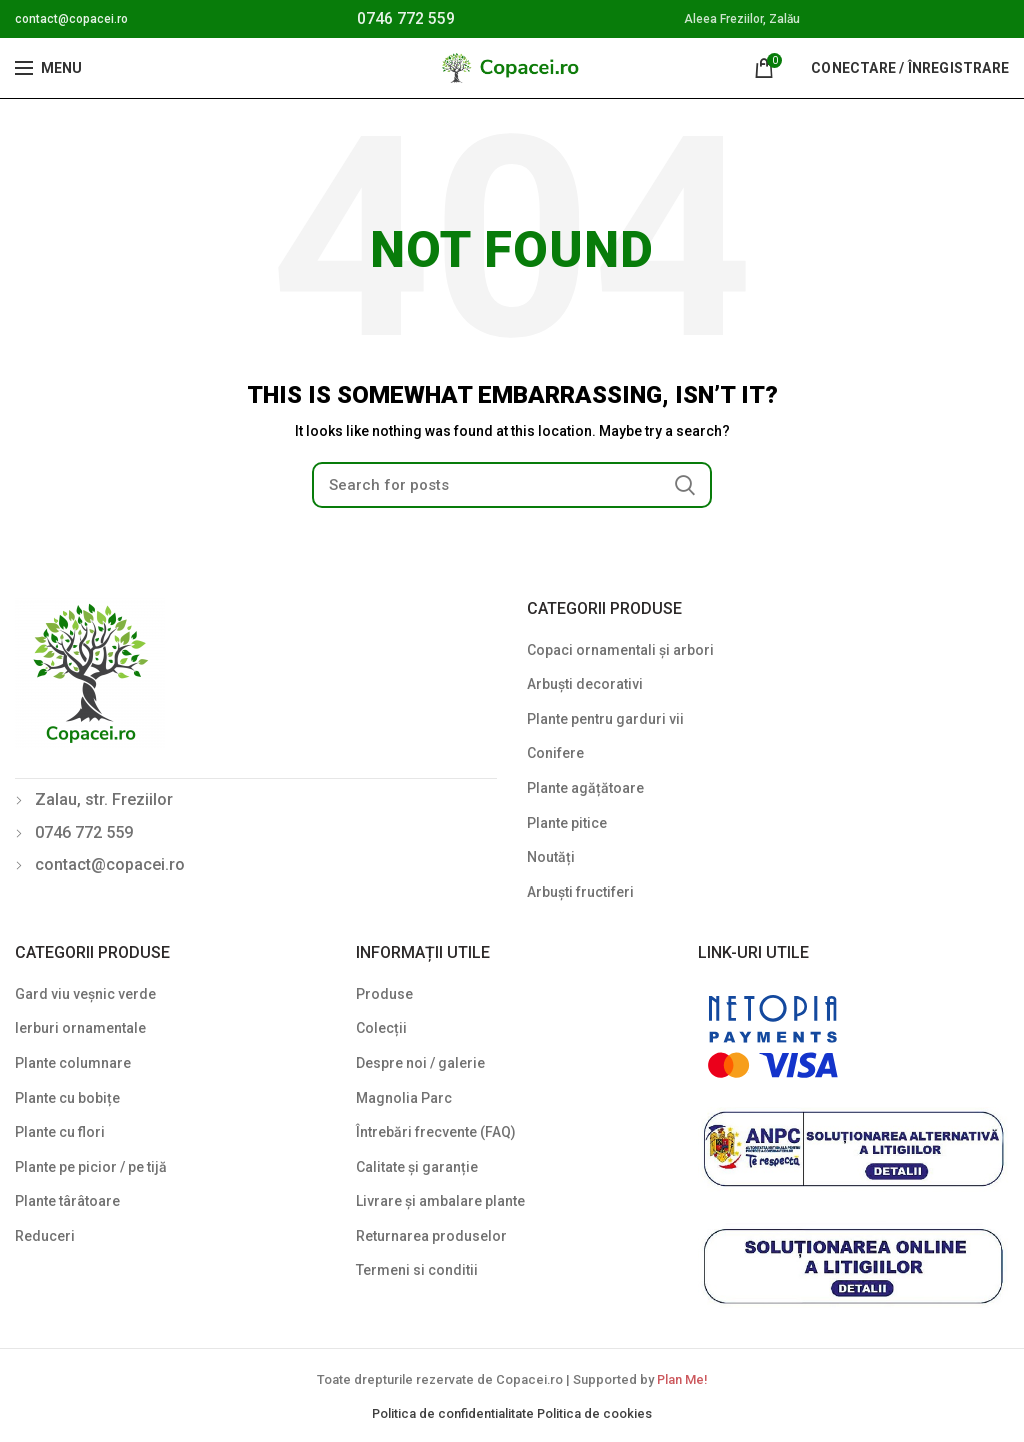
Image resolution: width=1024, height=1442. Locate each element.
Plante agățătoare (585, 788)
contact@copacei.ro (71, 19)
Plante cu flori (60, 1132)
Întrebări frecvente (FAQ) (436, 1132)
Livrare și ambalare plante (440, 1201)
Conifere (555, 753)
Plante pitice (567, 823)
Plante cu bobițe (67, 1098)
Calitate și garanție (417, 1167)
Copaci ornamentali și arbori (620, 650)
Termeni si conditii (417, 1270)
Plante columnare (73, 1063)
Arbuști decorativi (585, 684)
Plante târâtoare (67, 1201)
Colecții (381, 1028)
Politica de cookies (594, 1413)
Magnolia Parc (404, 1098)
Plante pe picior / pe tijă (91, 1167)
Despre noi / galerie (420, 1063)
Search (685, 485)
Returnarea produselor (431, 1236)
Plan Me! (682, 1379)
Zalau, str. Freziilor (104, 799)
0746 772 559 (406, 18)
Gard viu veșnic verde (85, 994)
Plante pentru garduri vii (605, 719)
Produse (384, 994)
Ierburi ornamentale (80, 1028)
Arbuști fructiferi (580, 892)
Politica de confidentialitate (454, 1413)
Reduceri (45, 1236)
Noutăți (551, 857)
